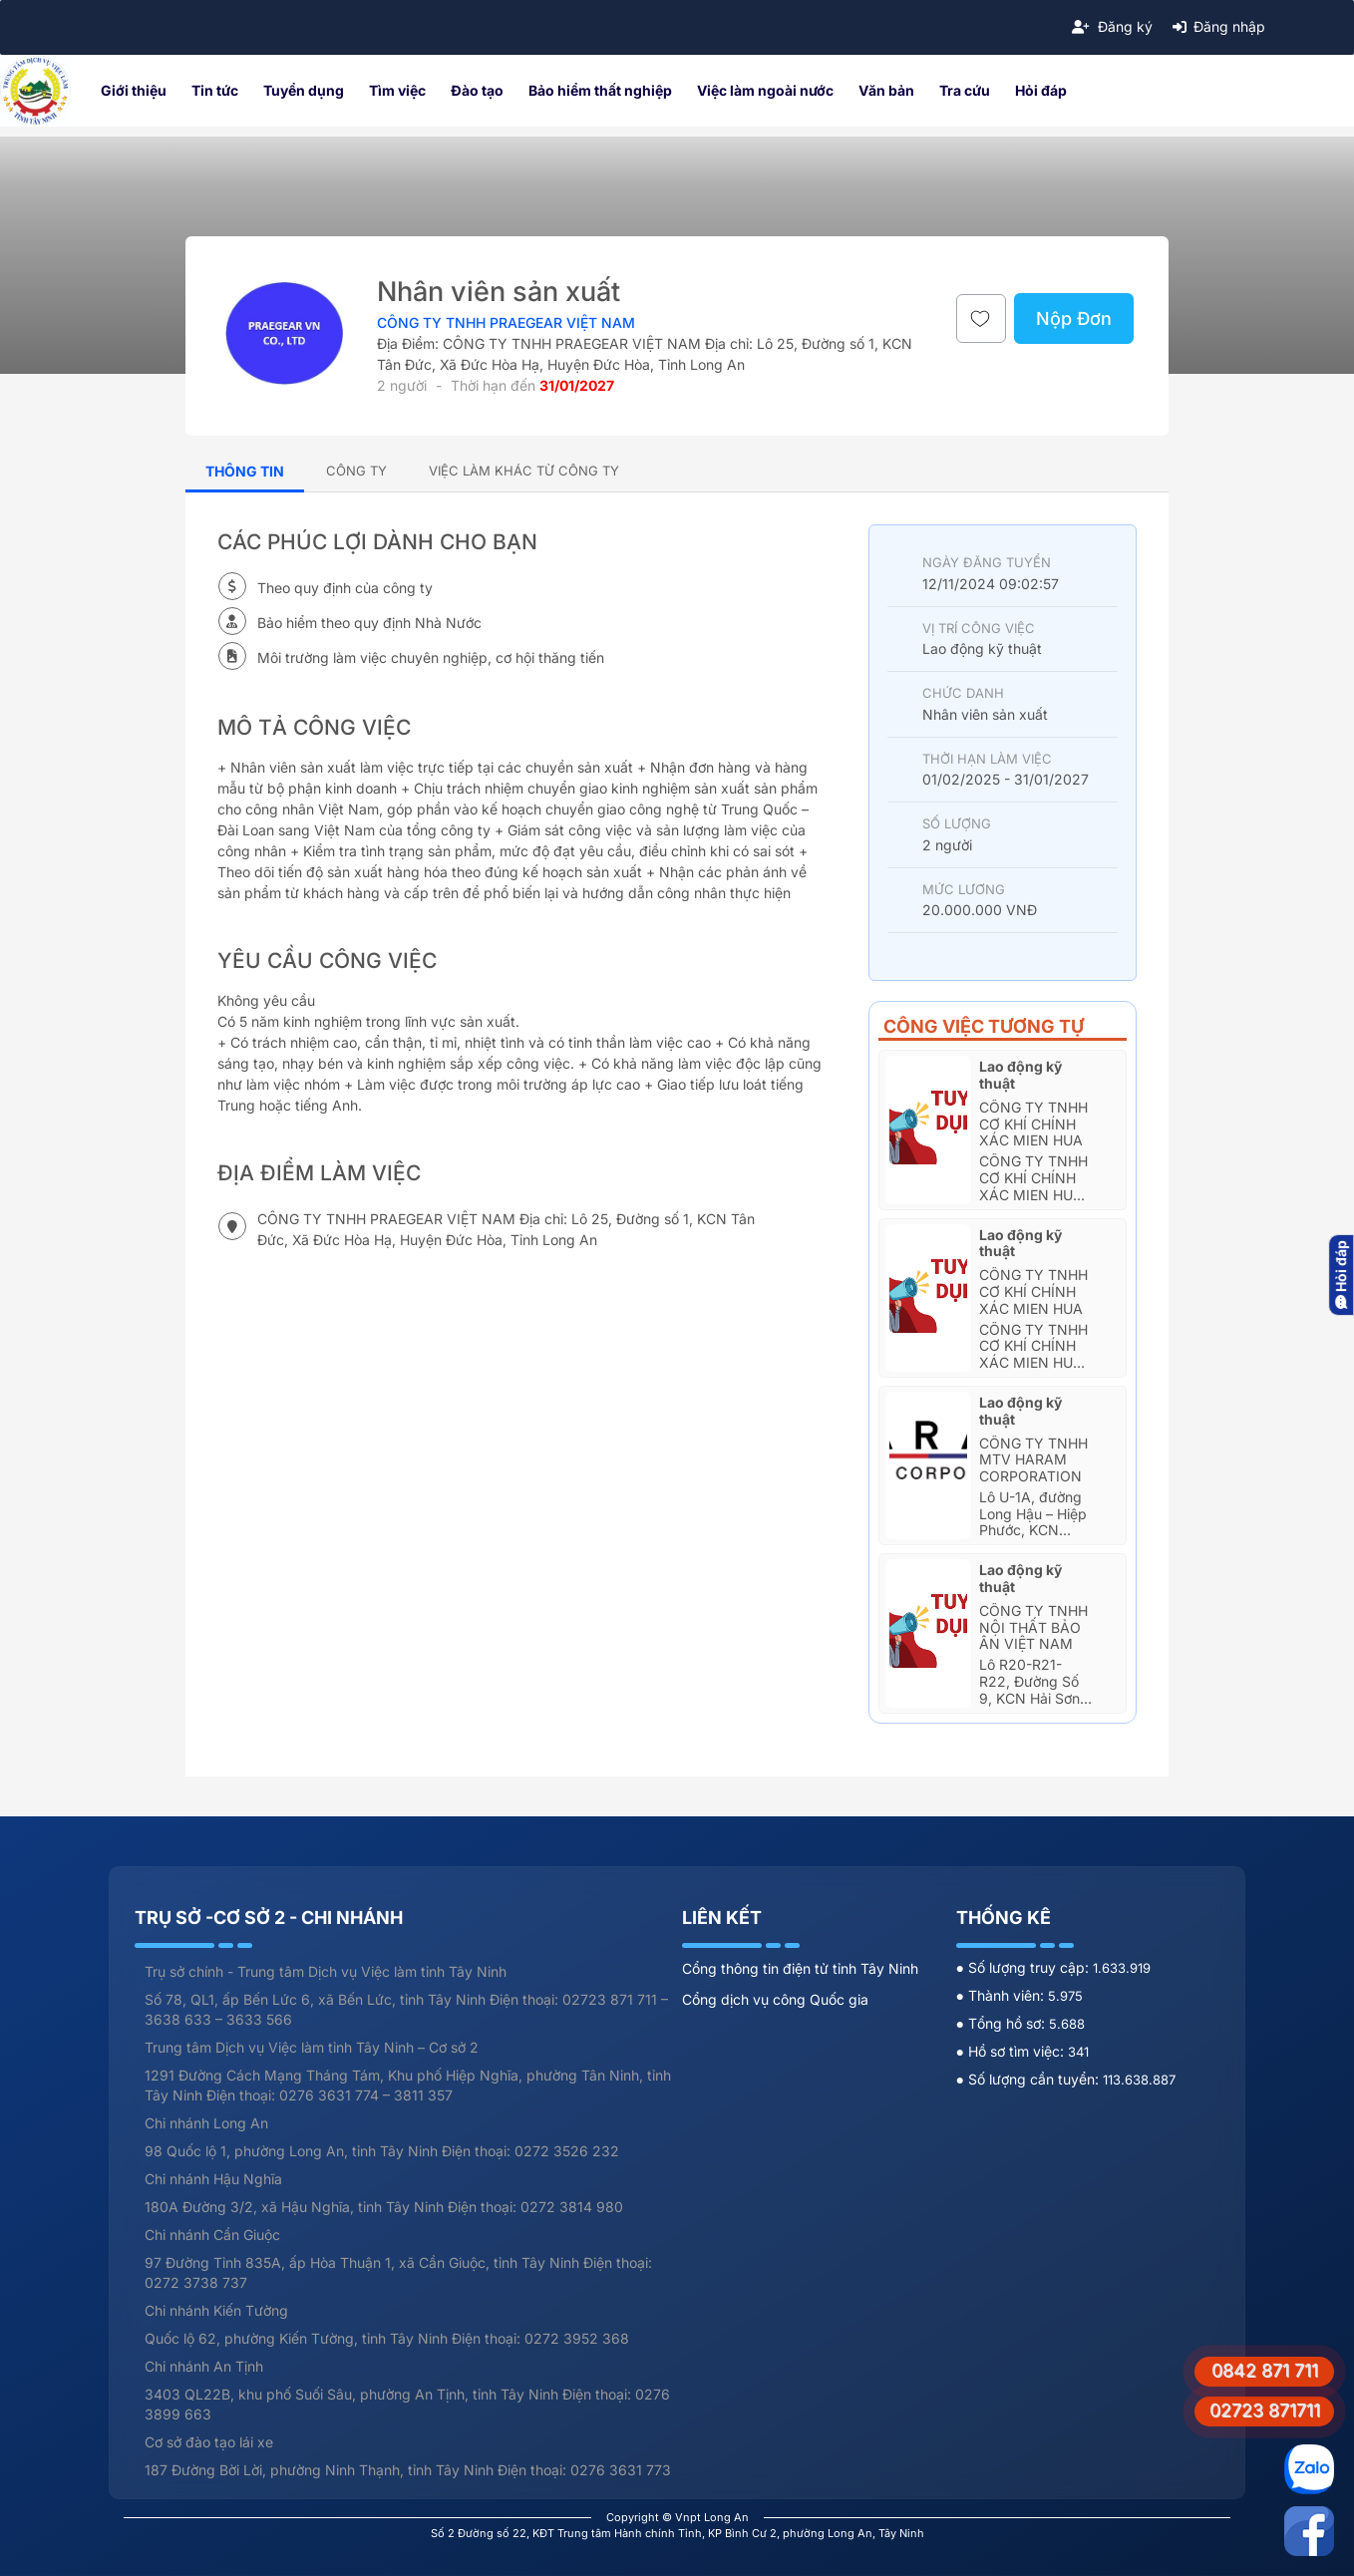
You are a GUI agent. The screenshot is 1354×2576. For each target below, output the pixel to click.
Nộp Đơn (1074, 318)
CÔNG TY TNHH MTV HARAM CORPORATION (1033, 1460)
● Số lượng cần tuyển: (1029, 2079)
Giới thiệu (134, 90)
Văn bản (886, 90)
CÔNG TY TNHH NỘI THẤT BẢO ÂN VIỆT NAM (1033, 1627)
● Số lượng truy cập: (1024, 1967)
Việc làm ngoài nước (765, 90)
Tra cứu (964, 90)
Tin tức (214, 90)
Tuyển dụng (303, 90)
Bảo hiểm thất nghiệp (600, 90)
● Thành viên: (1002, 1995)
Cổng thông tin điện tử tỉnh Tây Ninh (800, 1968)
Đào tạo (477, 90)
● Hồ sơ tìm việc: (1012, 2051)
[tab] (356, 470)
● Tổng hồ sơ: (1002, 2023)
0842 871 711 (1264, 2370)
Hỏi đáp (1041, 90)
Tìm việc (397, 90)
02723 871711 (1264, 2410)
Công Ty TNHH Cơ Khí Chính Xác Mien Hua (1033, 1124)
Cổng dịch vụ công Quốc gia (775, 1999)
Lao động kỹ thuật (1020, 1075)
